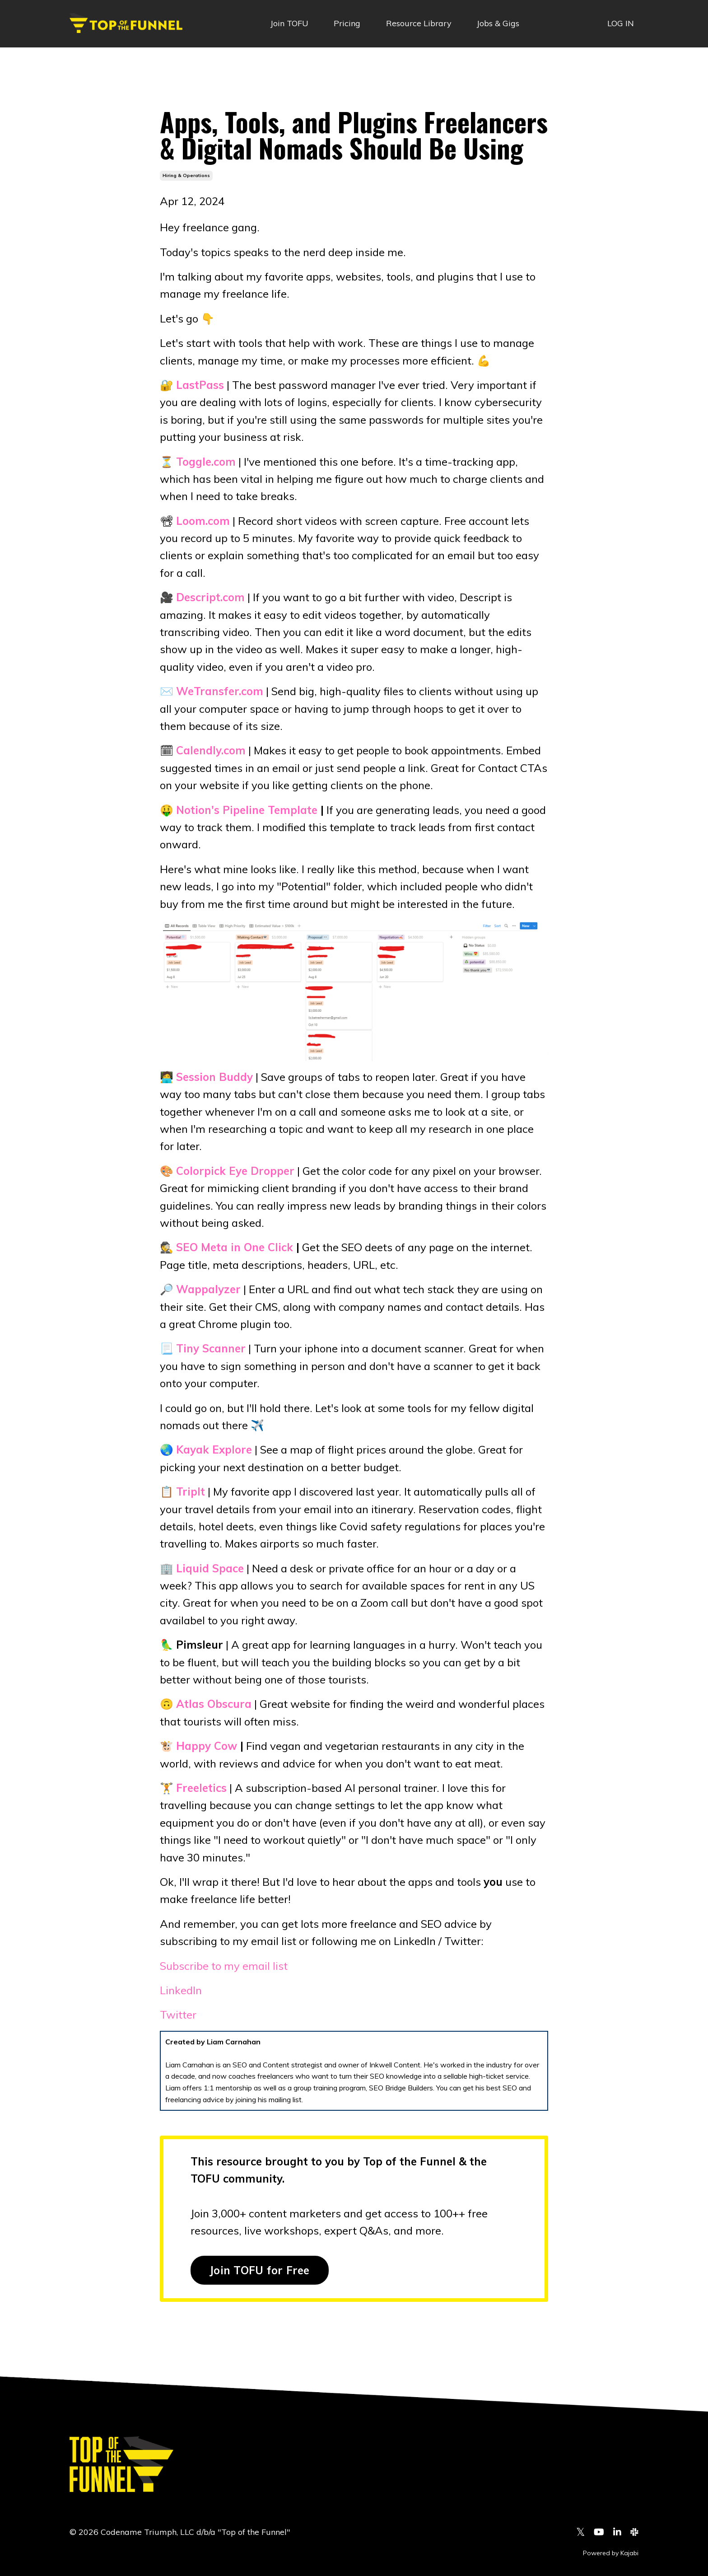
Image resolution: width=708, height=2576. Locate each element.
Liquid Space (210, 1568)
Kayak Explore (214, 1449)
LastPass (200, 385)
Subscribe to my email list (224, 1966)
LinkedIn (181, 1990)
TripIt (190, 1491)
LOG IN (620, 23)
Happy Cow (206, 1746)
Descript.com (210, 597)
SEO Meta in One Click (234, 1247)
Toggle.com (206, 461)
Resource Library (419, 23)
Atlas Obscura (214, 1704)
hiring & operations (186, 175)
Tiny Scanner (211, 1348)
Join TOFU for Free (260, 2270)
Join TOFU (289, 23)
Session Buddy (214, 1077)
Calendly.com (211, 750)
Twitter (178, 2014)
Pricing (347, 23)
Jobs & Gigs (498, 23)
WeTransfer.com (219, 691)
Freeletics (201, 1788)
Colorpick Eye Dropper (235, 1171)
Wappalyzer (208, 1289)
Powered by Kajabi (610, 2553)
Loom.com (203, 521)
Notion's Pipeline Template (246, 810)
